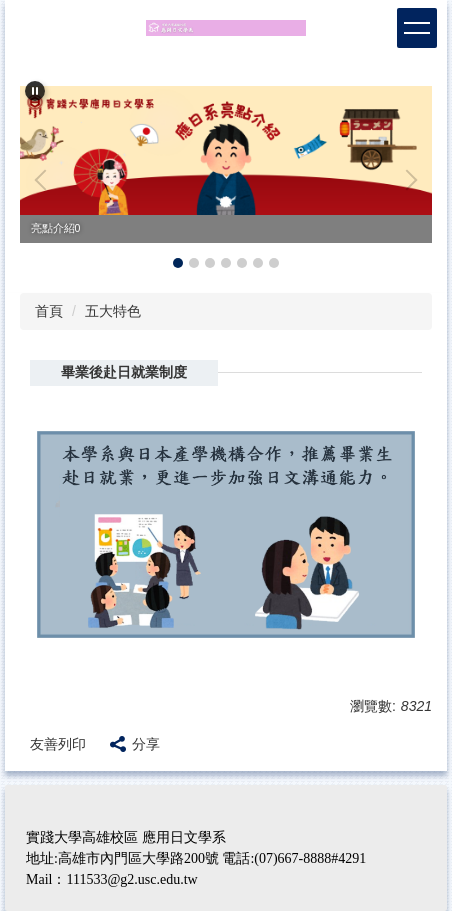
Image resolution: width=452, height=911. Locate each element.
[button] (35, 91)
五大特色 (113, 311)
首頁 (49, 311)
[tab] (178, 263)
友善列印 (58, 744)
